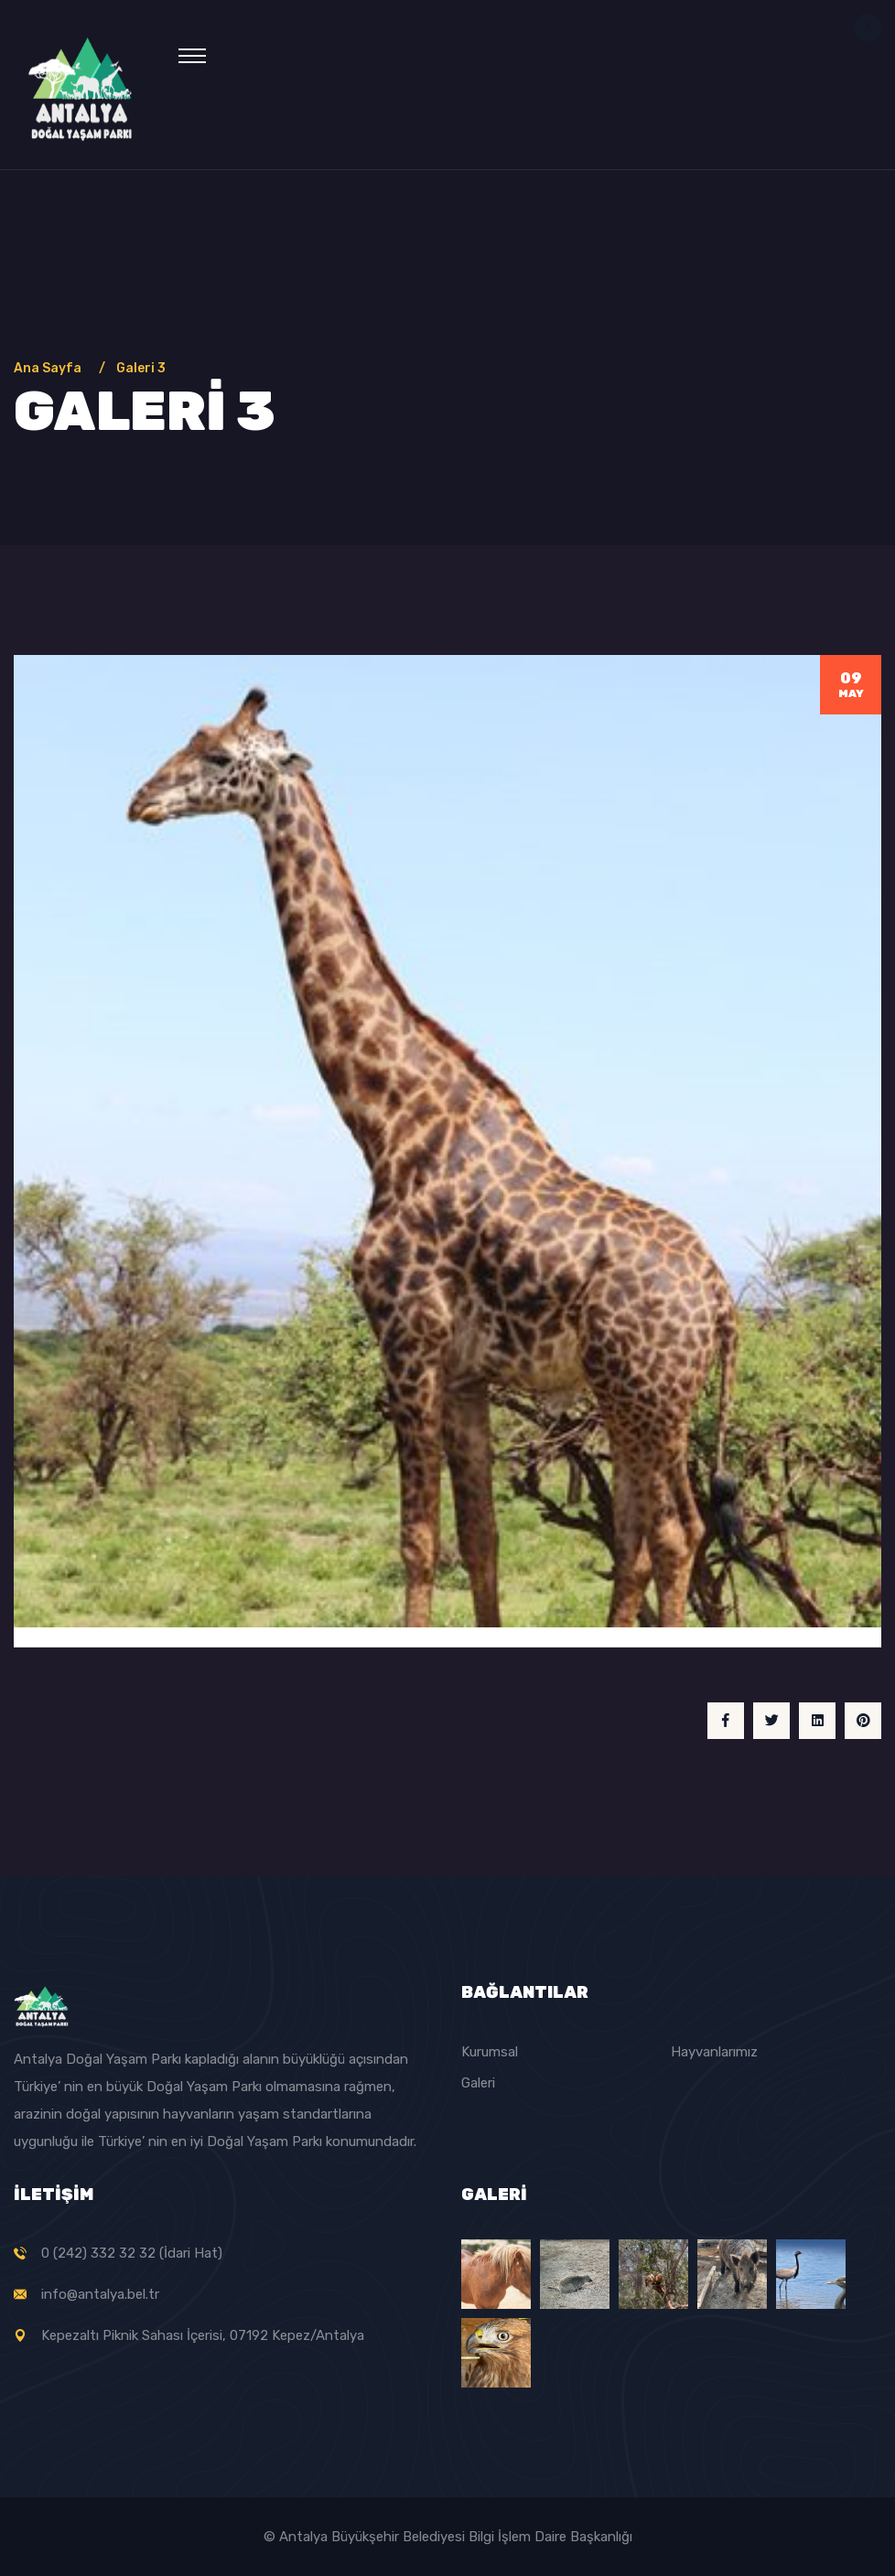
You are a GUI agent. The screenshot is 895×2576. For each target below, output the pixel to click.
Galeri (478, 2083)
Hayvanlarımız (714, 2052)
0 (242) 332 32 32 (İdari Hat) (131, 2253)
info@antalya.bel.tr (100, 2294)
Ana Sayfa (50, 368)
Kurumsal (489, 2052)
